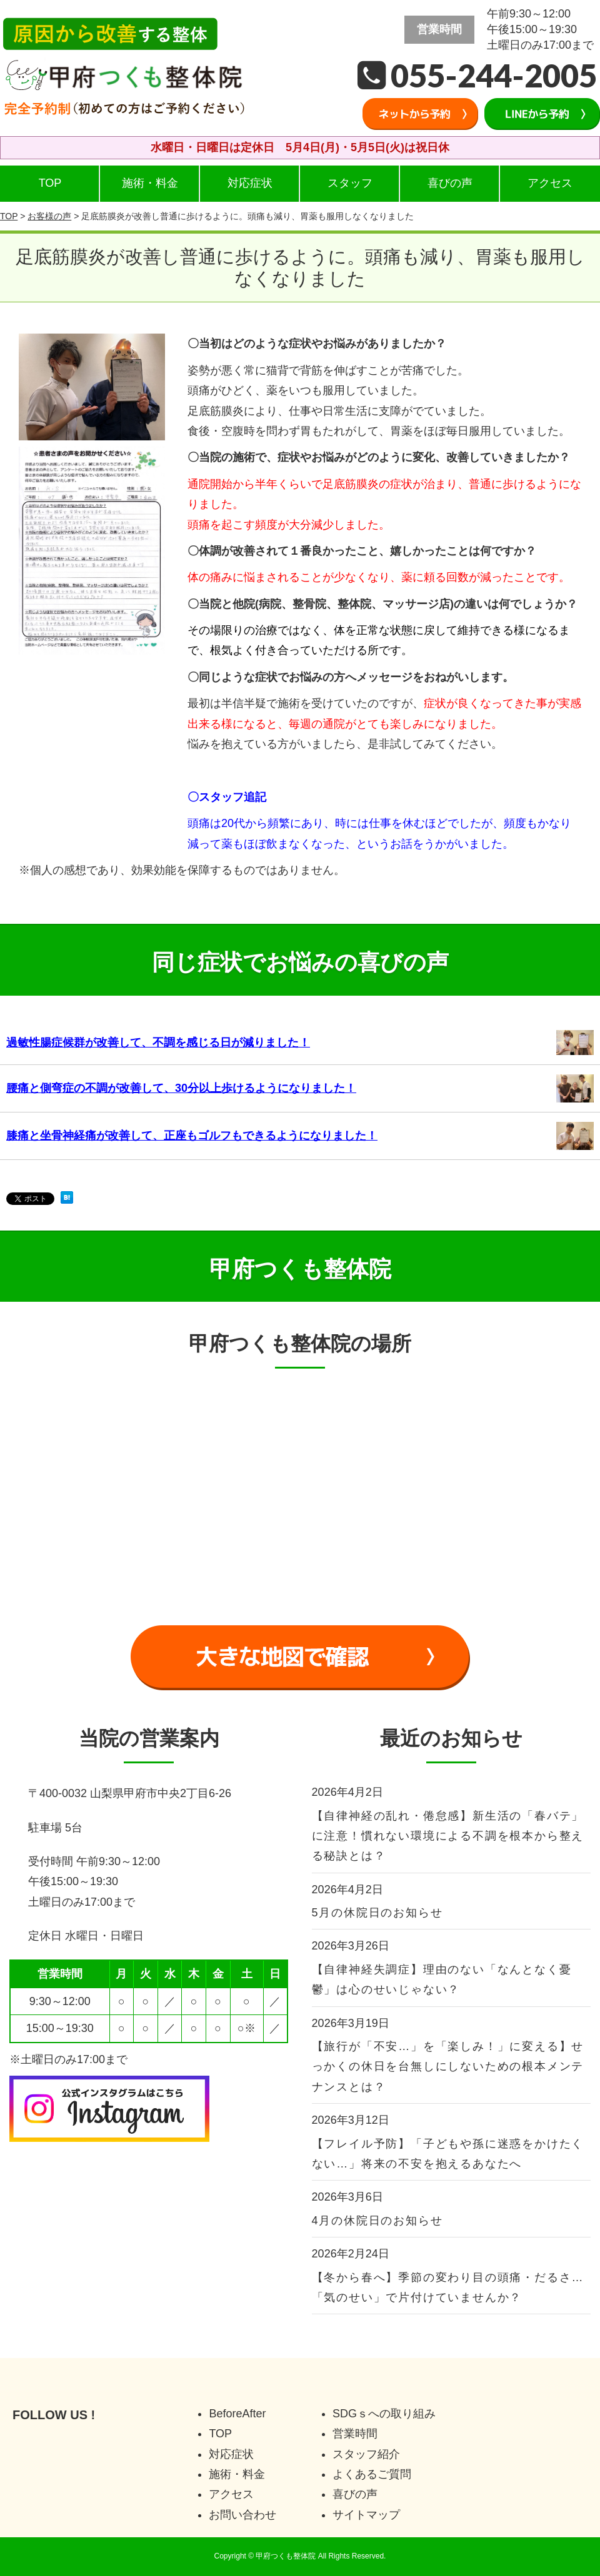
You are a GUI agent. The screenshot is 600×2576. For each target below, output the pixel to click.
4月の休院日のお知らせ (377, 2220)
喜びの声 (450, 183)
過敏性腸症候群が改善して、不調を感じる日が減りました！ (158, 1042)
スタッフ (350, 183)
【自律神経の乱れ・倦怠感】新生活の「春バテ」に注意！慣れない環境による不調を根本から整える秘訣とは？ (448, 1836)
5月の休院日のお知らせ (377, 1912)
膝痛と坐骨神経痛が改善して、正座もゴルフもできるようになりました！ (192, 1135)
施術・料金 (150, 183)
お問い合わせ (242, 2515)
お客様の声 (49, 216)
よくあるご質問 (371, 2474)
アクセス (550, 183)
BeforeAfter (237, 2413)
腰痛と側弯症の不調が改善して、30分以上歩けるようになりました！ (181, 1088)
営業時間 (355, 2433)
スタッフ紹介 (366, 2454)
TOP (50, 183)
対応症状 (250, 183)
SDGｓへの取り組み (384, 2413)
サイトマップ (366, 2515)
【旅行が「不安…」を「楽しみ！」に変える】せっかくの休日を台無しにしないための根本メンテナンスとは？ (448, 2066)
